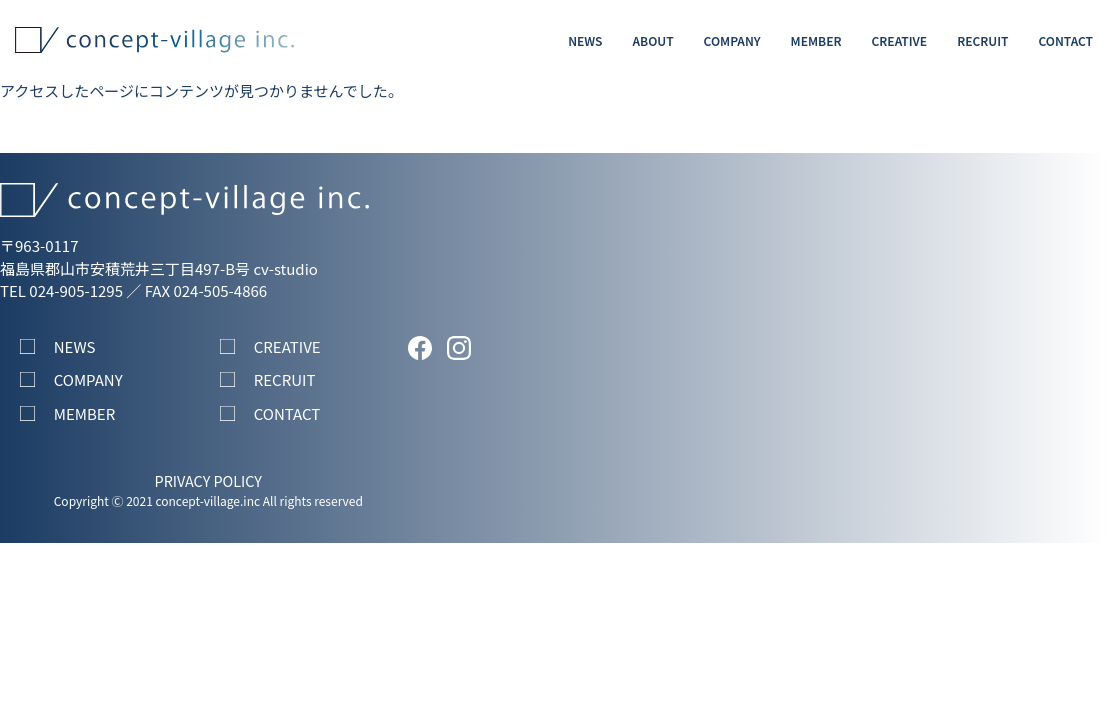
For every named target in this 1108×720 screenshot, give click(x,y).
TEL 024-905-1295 (61, 290)
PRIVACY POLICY (208, 480)
